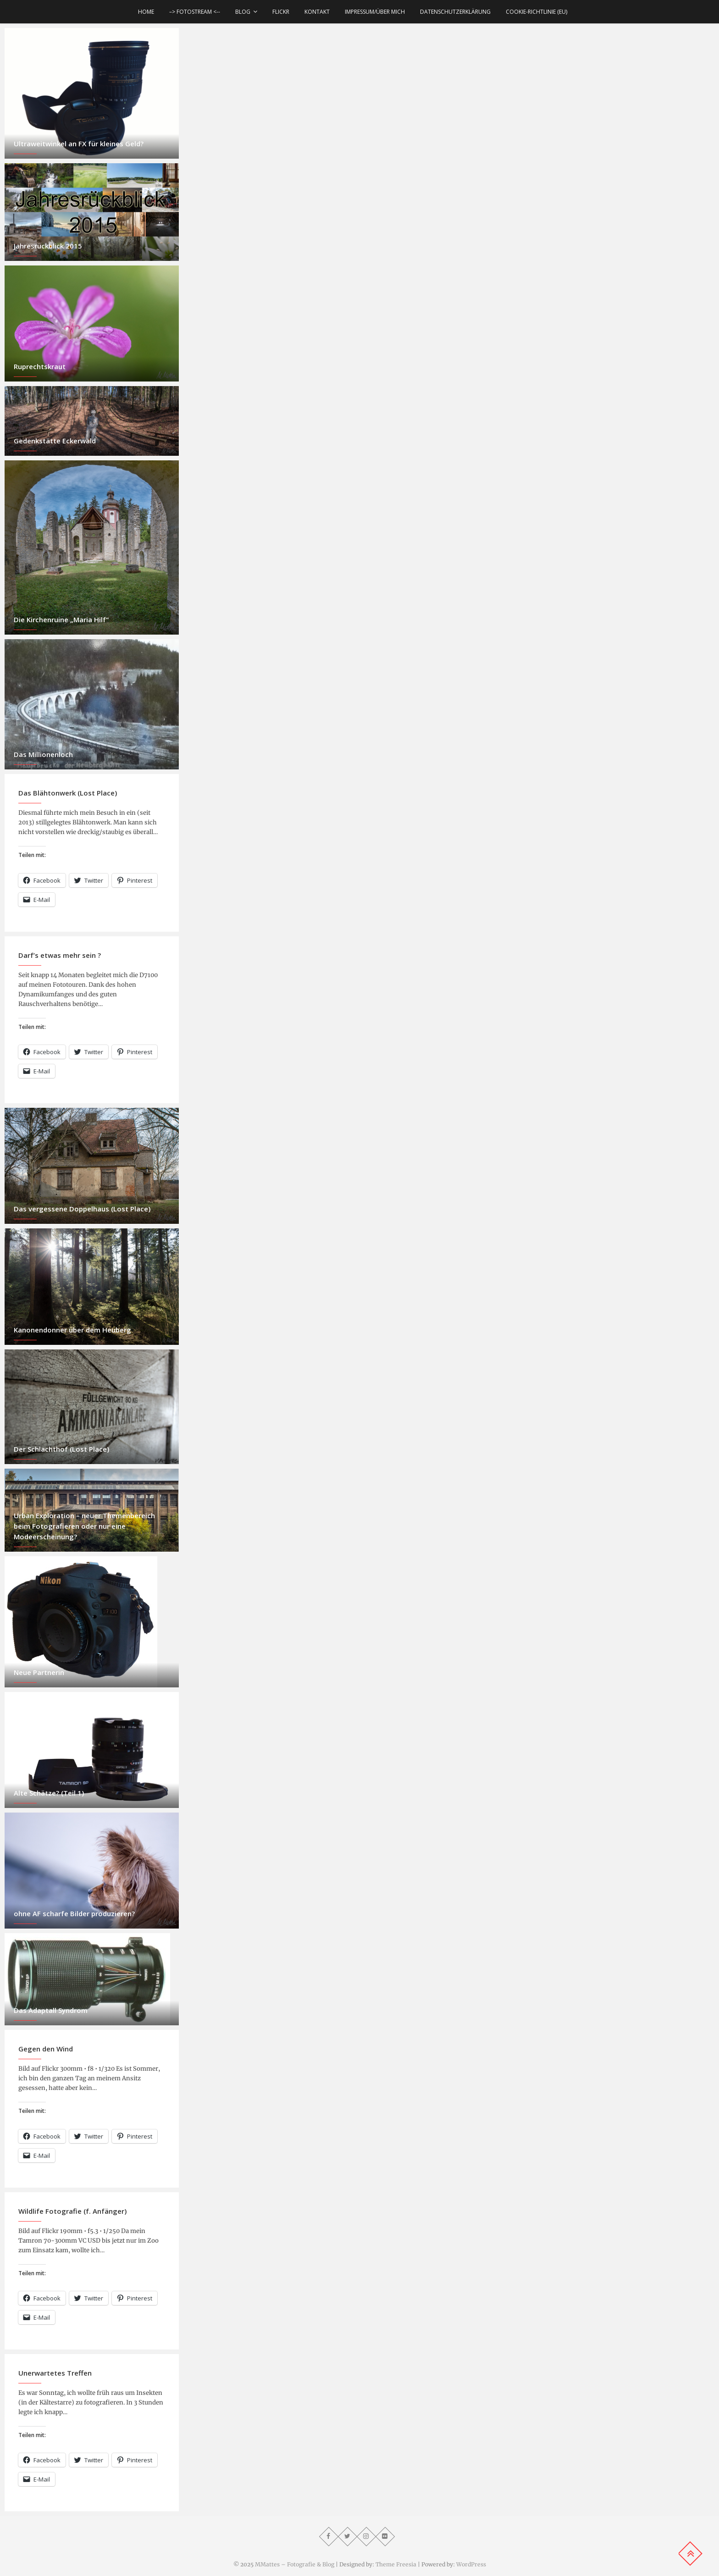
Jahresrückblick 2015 (48, 245)
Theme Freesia (396, 2564)
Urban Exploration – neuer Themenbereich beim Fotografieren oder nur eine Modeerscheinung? (84, 1526)
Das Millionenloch (43, 754)
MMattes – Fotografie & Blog (294, 2564)
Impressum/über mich (375, 12)
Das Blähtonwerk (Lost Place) (67, 792)
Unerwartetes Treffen (55, 2372)
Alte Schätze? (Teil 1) (49, 1792)
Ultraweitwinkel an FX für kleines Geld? (79, 143)
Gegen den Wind (45, 2048)
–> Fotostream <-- (194, 12)
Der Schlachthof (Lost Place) (61, 1449)
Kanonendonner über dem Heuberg (72, 1329)
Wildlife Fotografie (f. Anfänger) (72, 2211)
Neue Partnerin (39, 1672)
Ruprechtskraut (40, 366)
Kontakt (317, 12)
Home (146, 12)
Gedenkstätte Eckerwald (55, 440)
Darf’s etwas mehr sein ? (59, 955)
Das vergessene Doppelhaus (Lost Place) (82, 1208)
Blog (242, 12)
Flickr (280, 12)
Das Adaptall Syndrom (51, 2010)
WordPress (471, 2564)
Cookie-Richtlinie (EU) (536, 12)
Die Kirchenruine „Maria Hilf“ (61, 619)
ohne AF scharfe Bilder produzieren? (74, 1913)
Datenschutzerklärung (455, 12)
